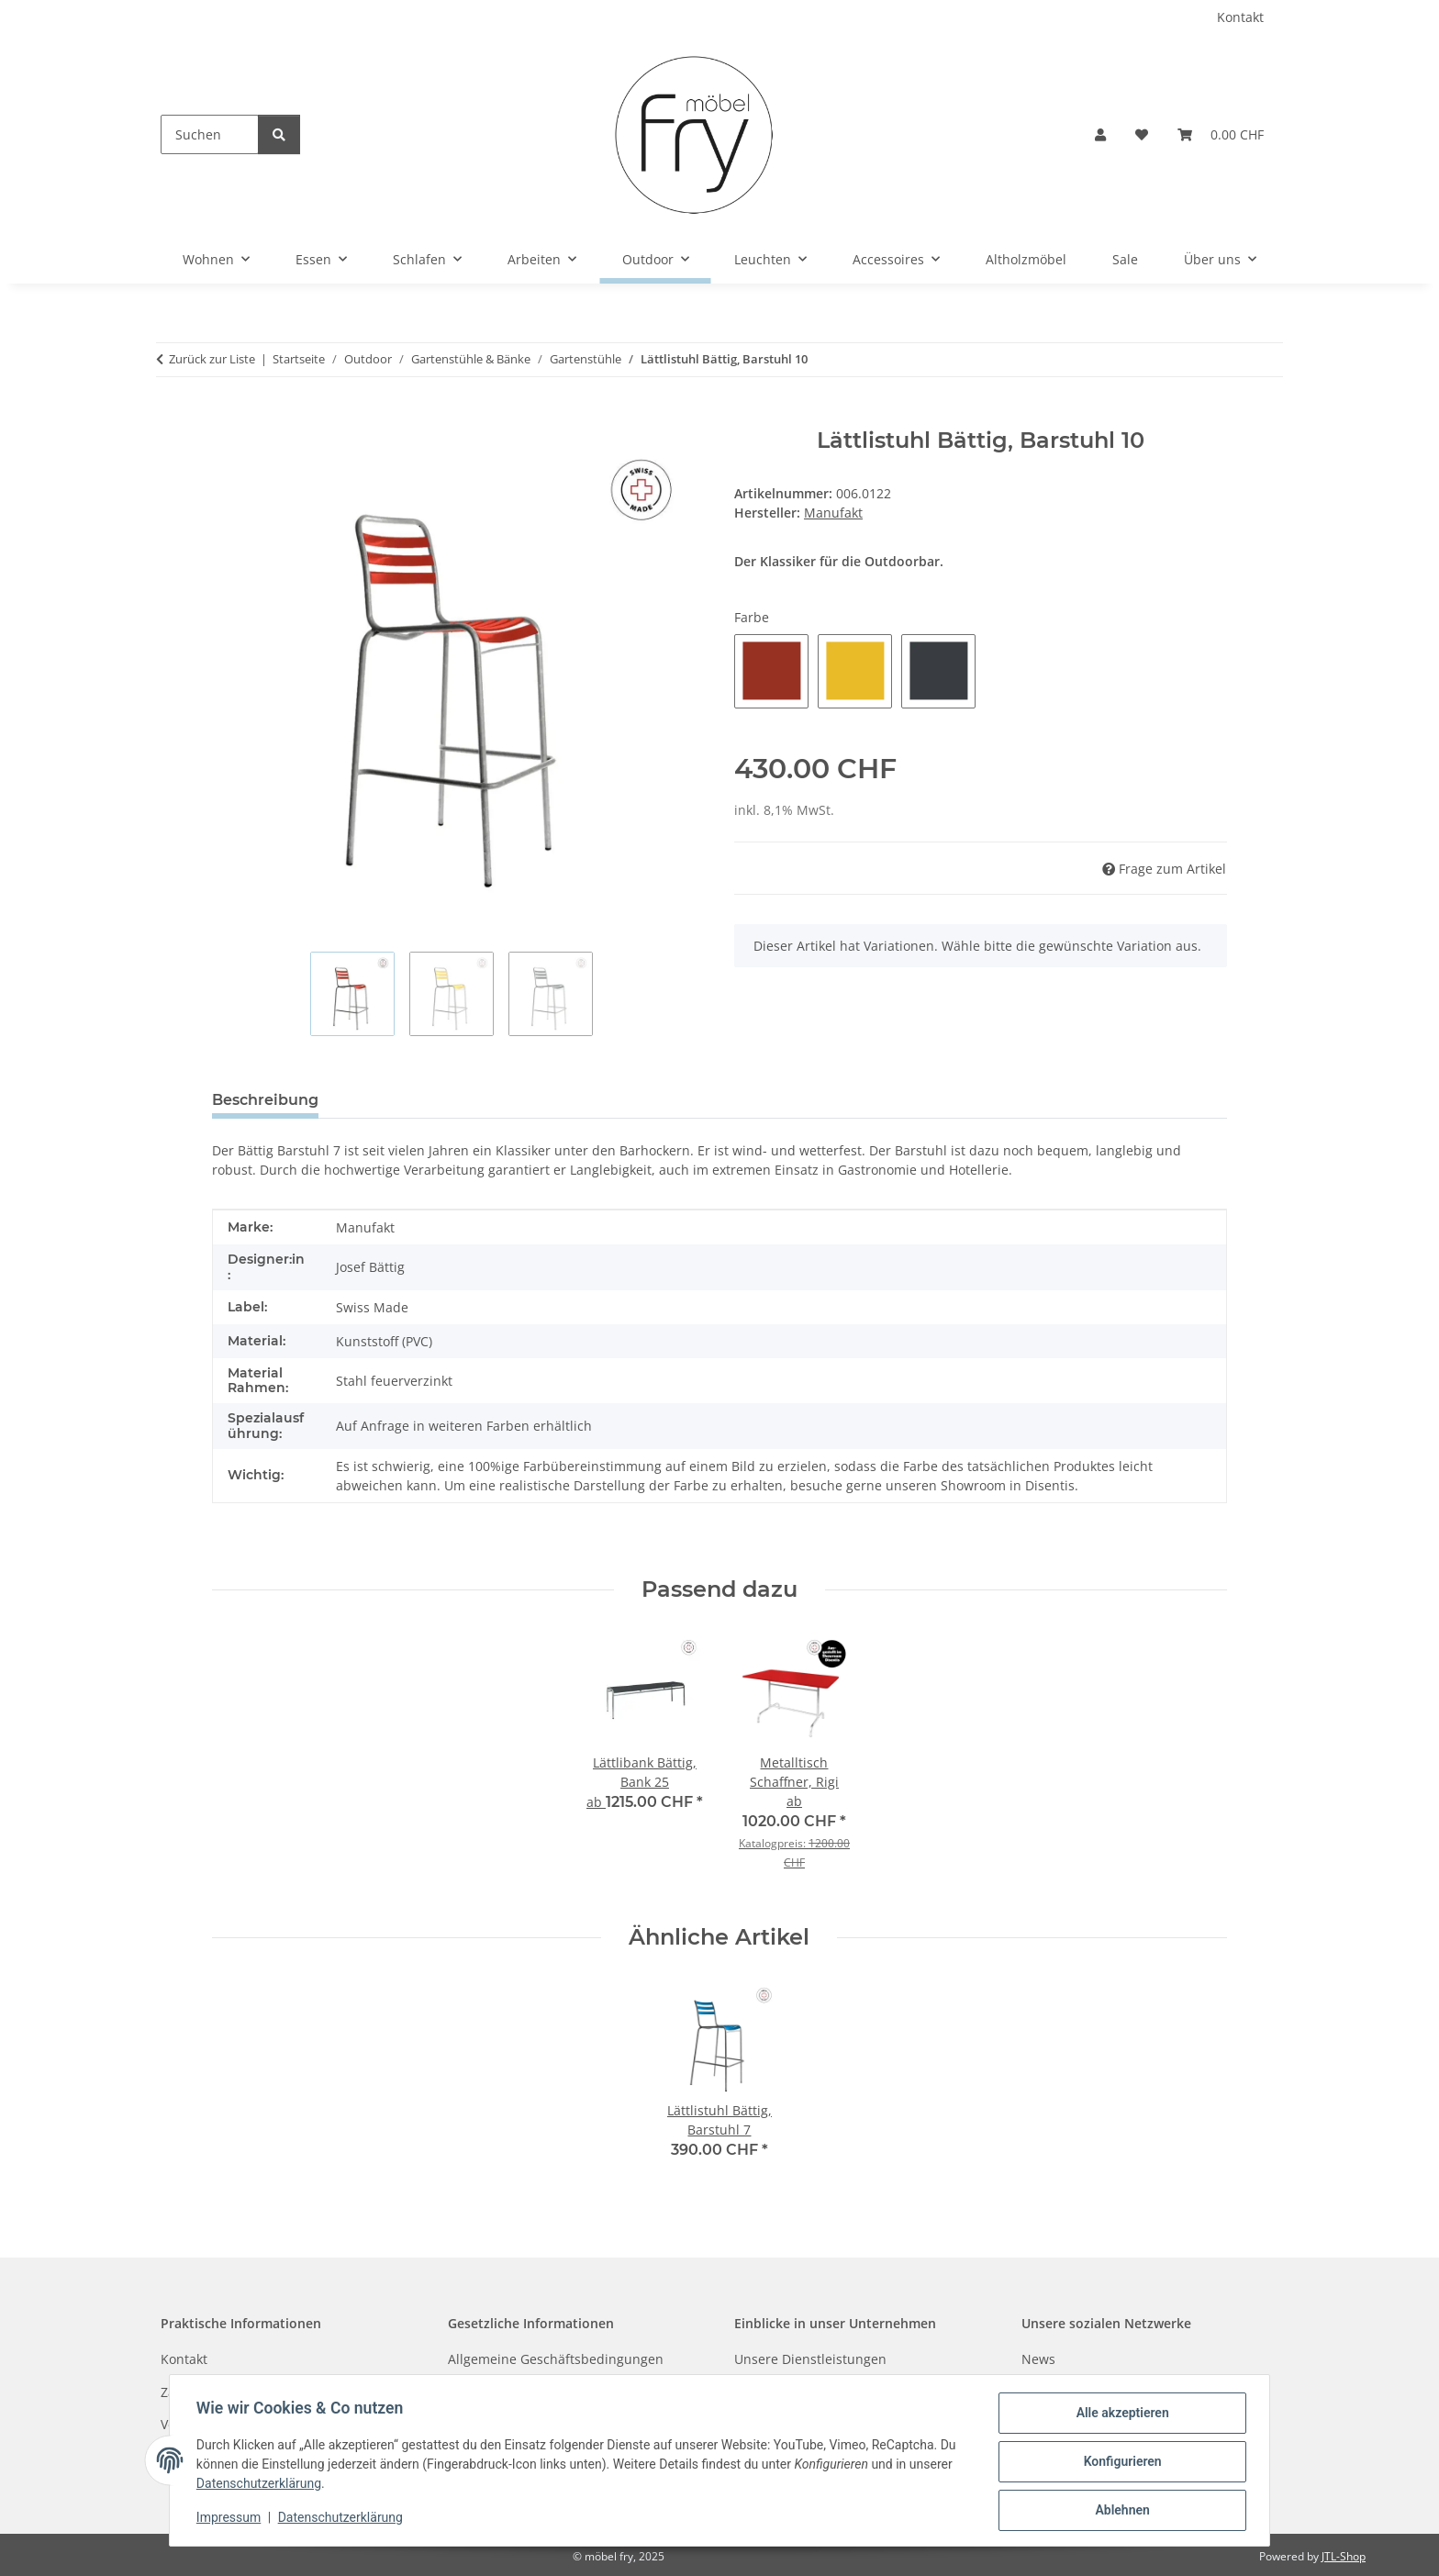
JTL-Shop (1344, 2556)
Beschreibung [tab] (265, 1100)
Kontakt (1240, 17)
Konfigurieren (1119, 2463)
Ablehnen (1119, 2511)
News (1038, 2359)
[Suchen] (210, 134)
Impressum (231, 2519)
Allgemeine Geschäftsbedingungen (556, 2359)
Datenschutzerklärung (261, 2485)
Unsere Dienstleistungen (810, 2359)
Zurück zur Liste (212, 359)
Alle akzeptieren (1119, 2415)
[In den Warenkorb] (719, 417)
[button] (1100, 134)
